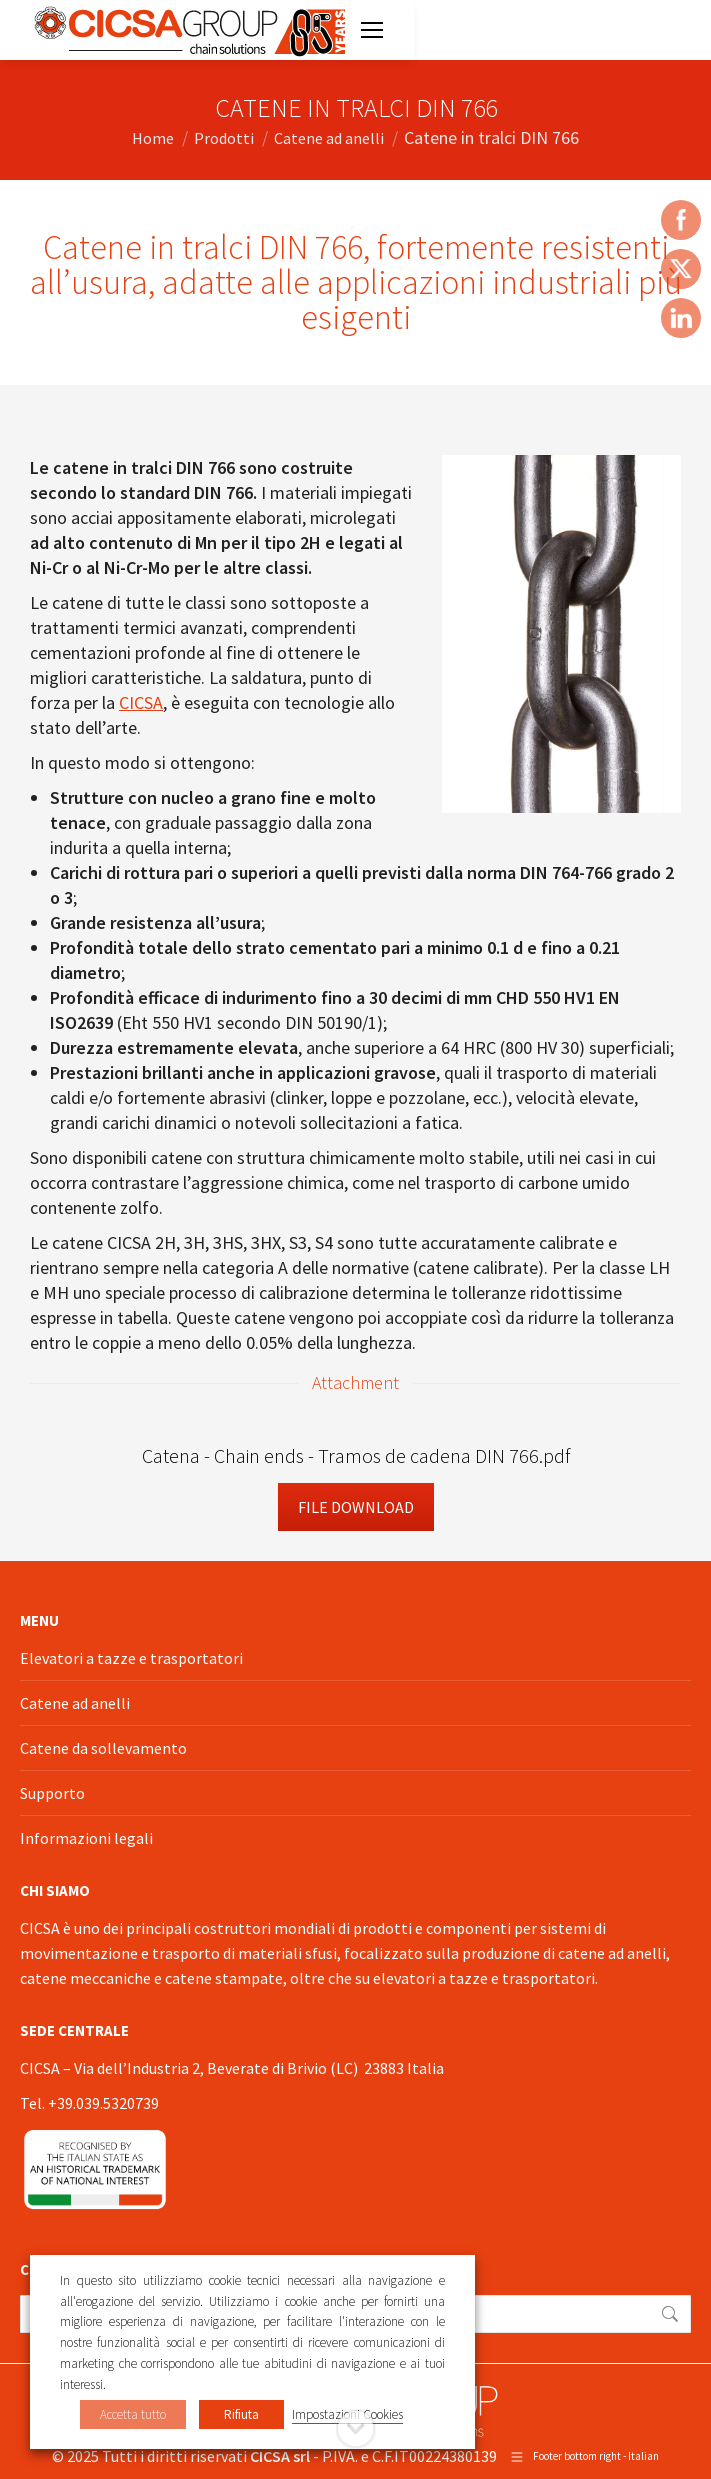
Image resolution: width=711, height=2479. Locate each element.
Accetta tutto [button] (133, 2414)
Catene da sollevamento (103, 1748)
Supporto (52, 1793)
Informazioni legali (86, 1838)
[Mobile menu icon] (372, 30)
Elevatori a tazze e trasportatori (131, 1658)
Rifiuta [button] (241, 2414)
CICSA (141, 702)
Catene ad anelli (75, 1703)
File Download (356, 1507)
